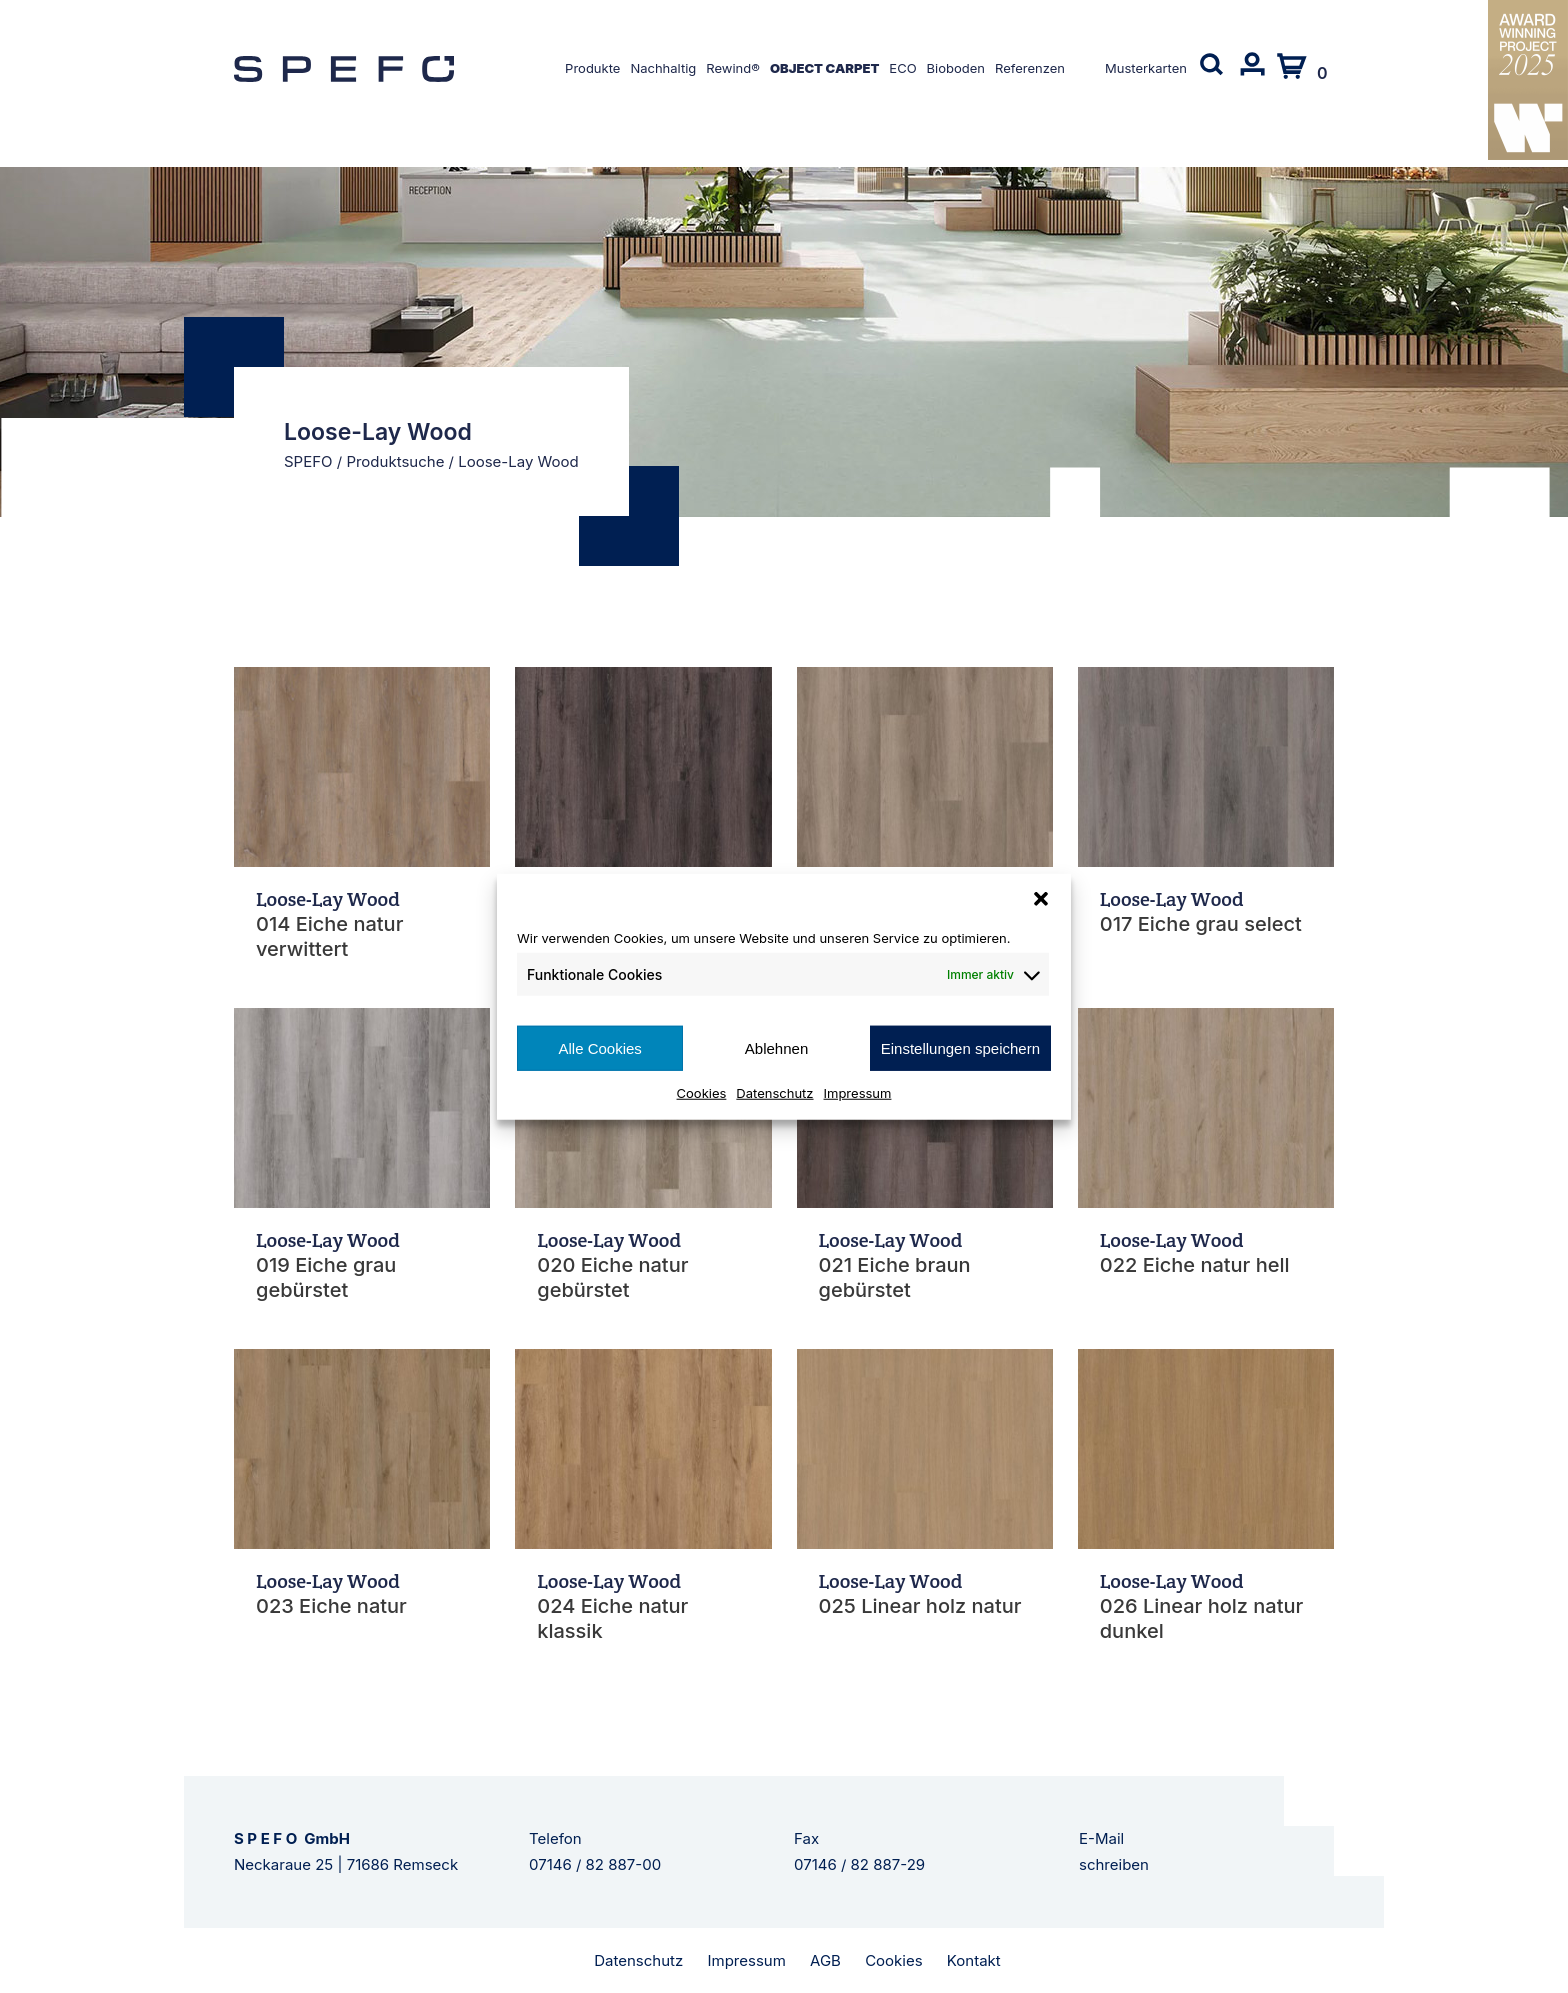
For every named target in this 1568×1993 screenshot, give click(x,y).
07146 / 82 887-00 (595, 1864)
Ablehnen (776, 1047)
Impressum (858, 1093)
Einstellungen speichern (960, 1047)
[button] (1041, 898)
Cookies (702, 1093)
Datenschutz (774, 1093)
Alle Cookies (599, 1047)
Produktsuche (395, 461)
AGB (825, 1960)
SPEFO (308, 461)
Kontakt (974, 1960)
